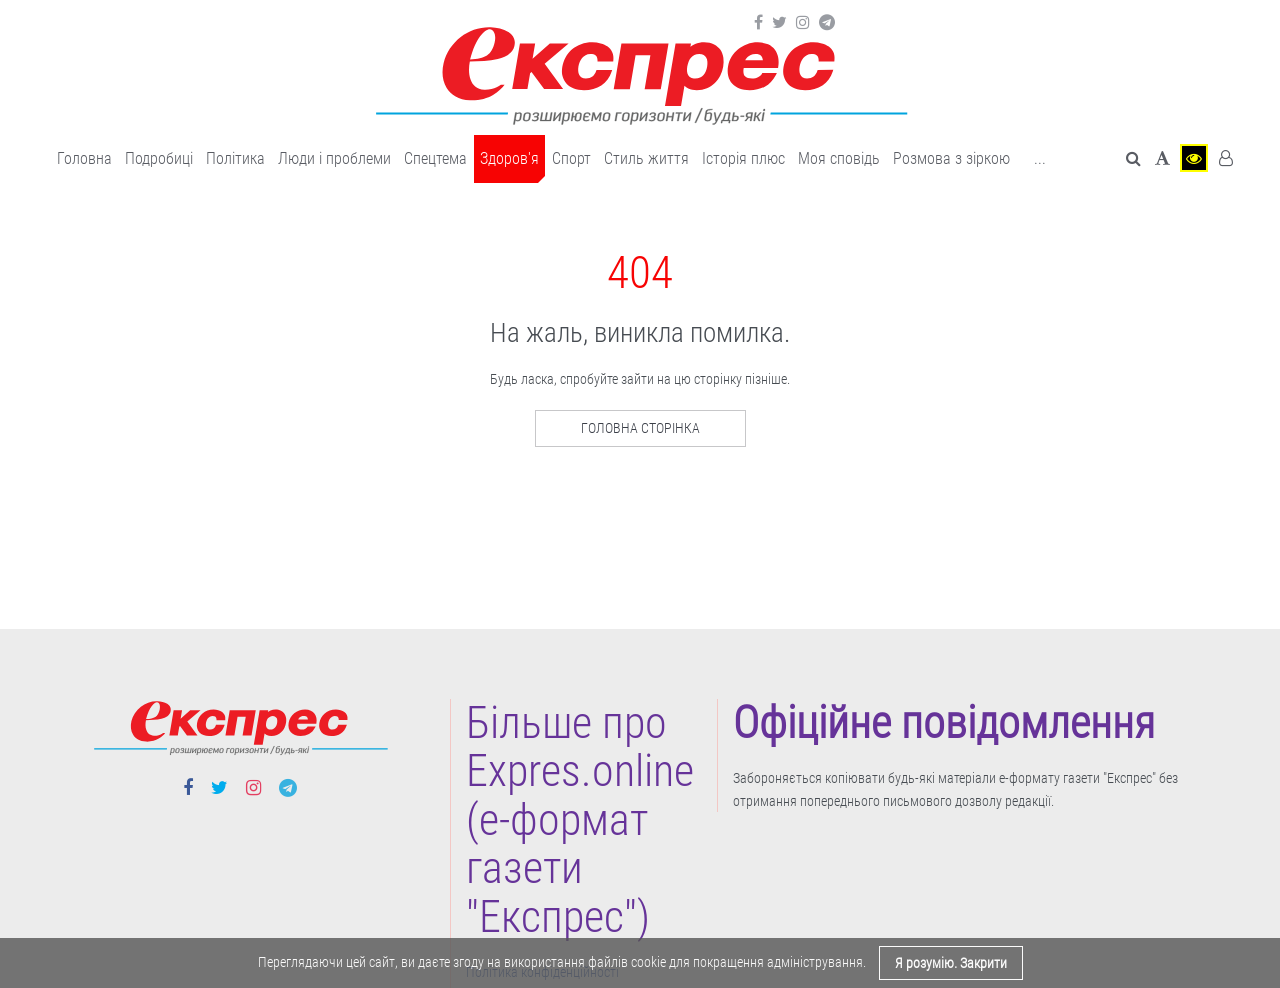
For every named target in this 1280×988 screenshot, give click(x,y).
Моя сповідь (839, 158)
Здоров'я (509, 158)
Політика (235, 158)
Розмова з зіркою (951, 158)
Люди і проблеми (334, 158)
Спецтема (435, 158)
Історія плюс (743, 158)
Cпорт (571, 158)
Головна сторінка (640, 428)
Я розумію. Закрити (951, 963)
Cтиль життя (646, 158)
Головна (84, 158)
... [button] (1040, 158)
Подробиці (159, 158)
